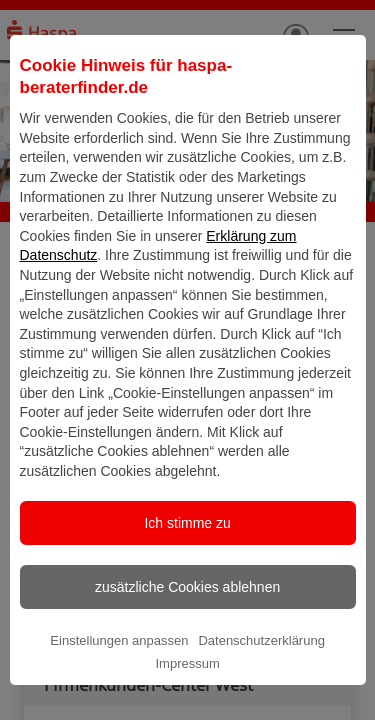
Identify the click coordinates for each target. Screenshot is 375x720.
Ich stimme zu (187, 562)
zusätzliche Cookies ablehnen (187, 626)
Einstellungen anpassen (119, 679)
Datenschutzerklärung (261, 679)
